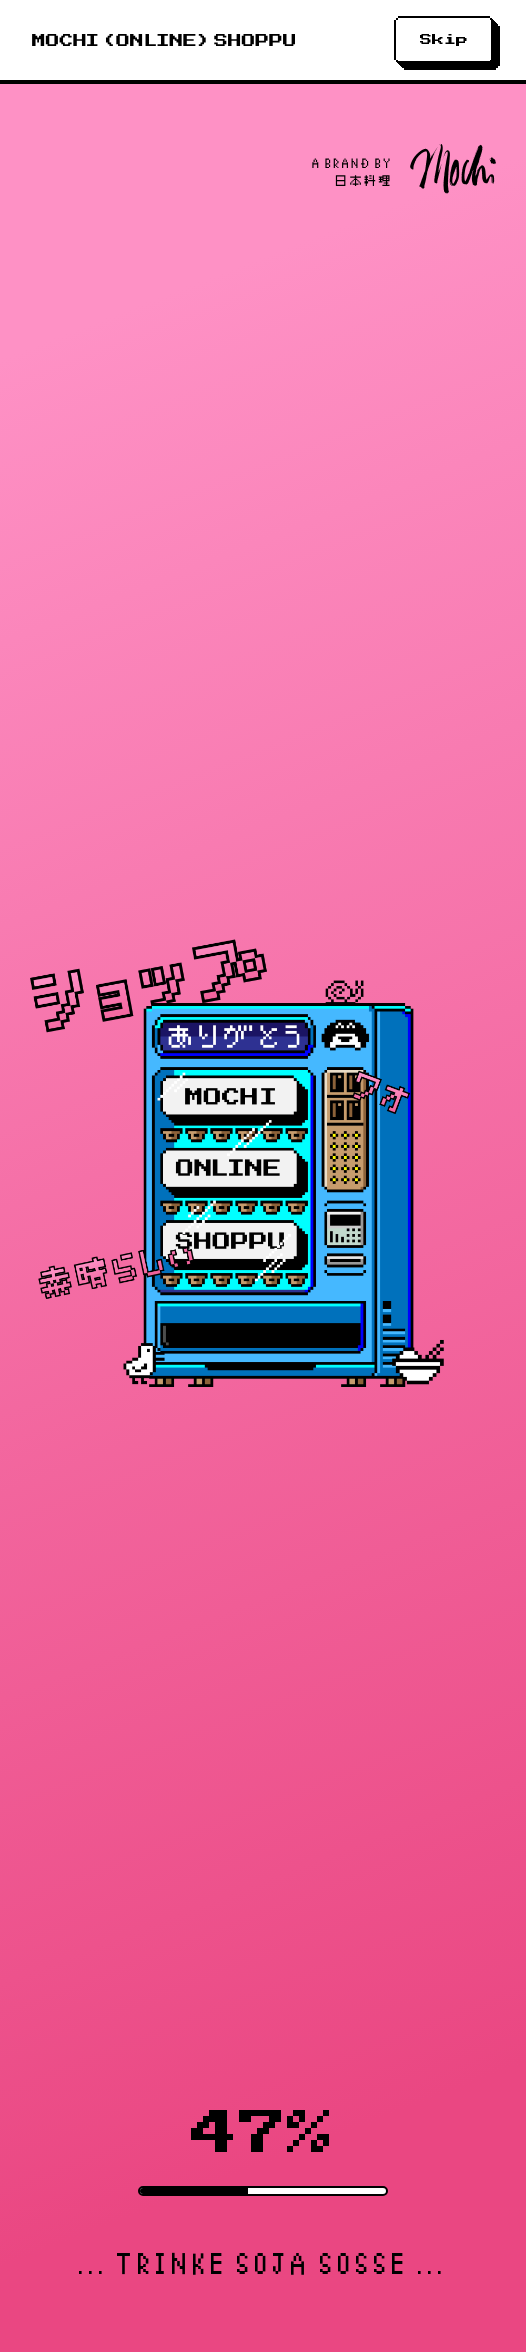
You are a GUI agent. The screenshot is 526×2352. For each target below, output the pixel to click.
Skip (444, 40)
